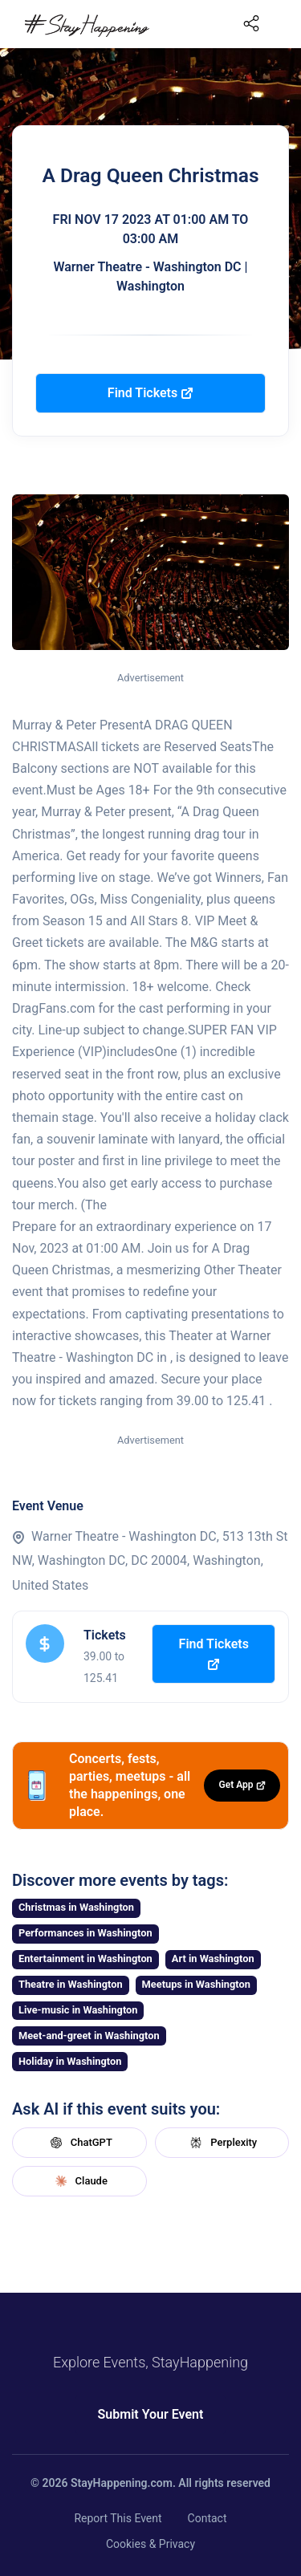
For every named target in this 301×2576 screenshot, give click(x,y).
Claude (79, 2181)
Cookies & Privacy (150, 2543)
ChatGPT (79, 2142)
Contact (207, 2518)
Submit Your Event (151, 2414)
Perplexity (221, 2142)
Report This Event (117, 2518)
